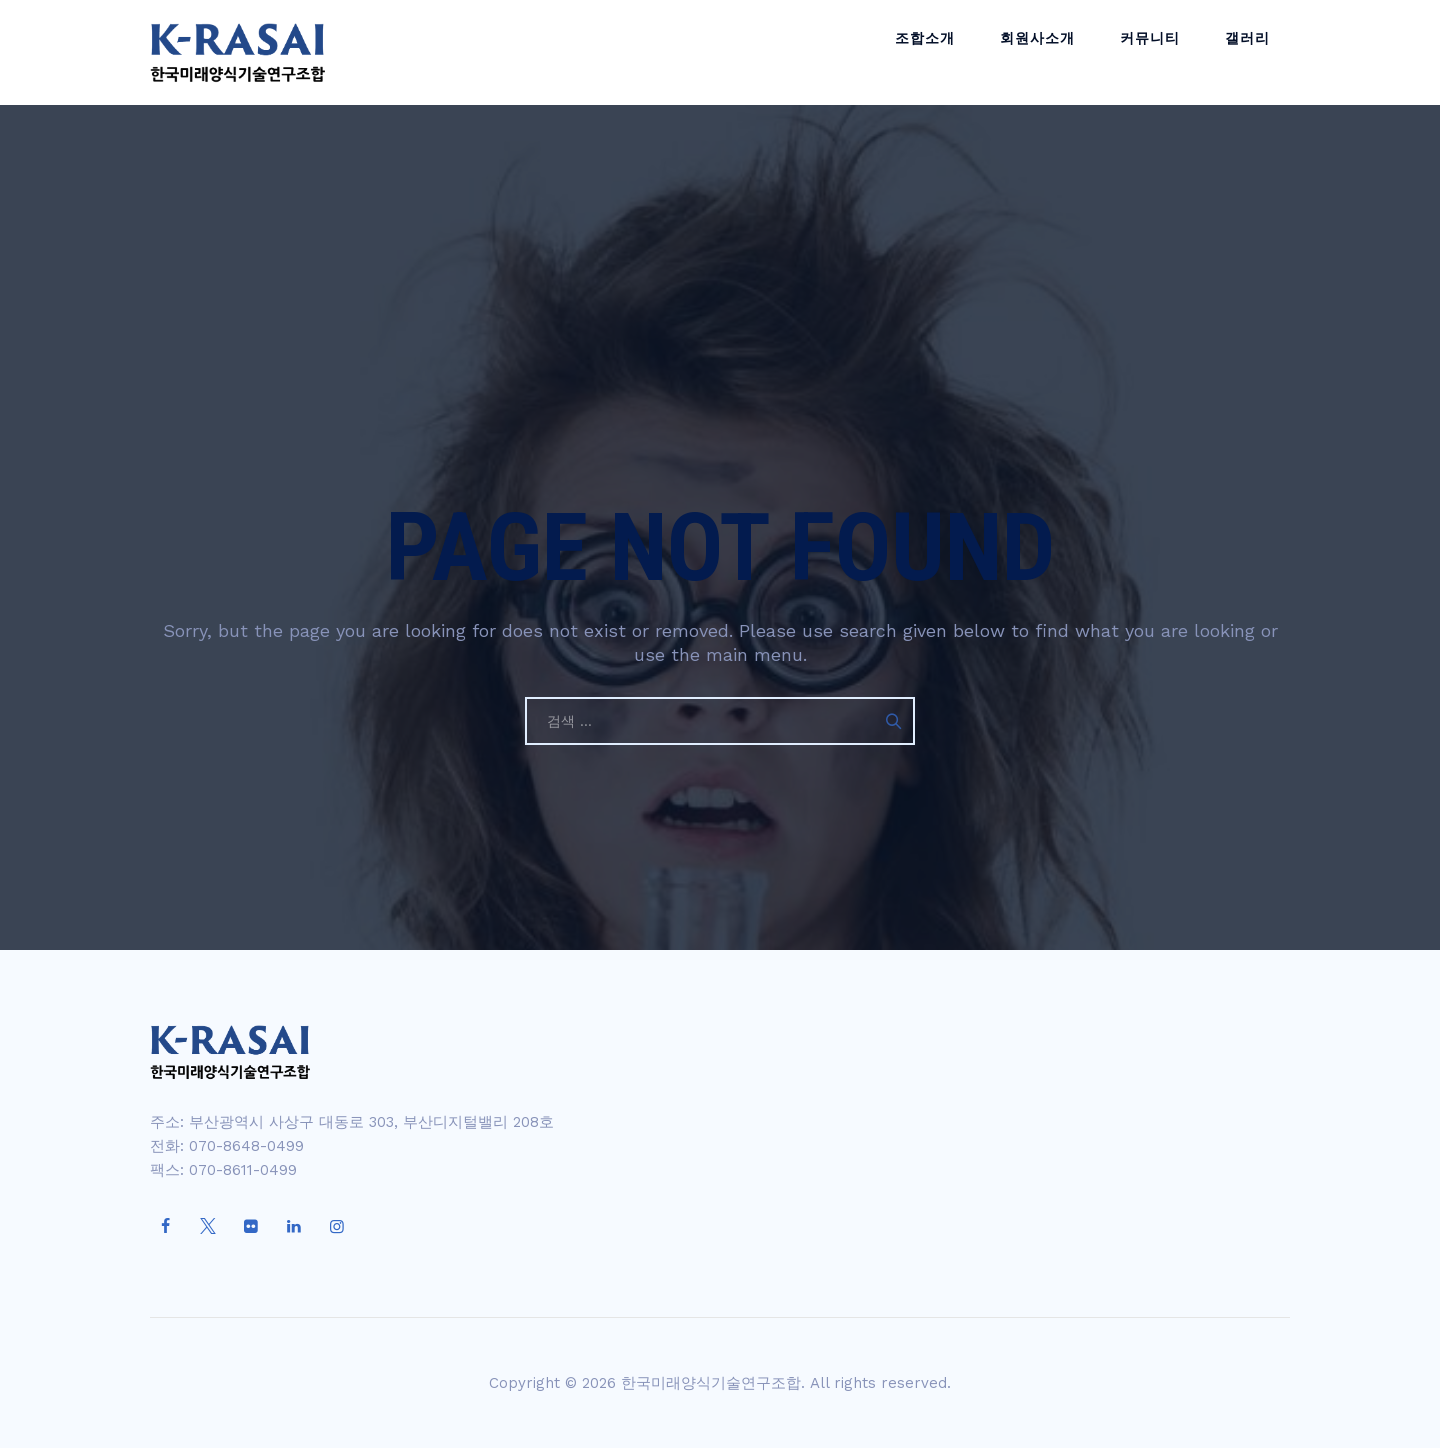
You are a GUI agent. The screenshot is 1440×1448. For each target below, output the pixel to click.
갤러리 (1252, 52)
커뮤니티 (1165, 52)
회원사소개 (1062, 52)
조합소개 (960, 52)
